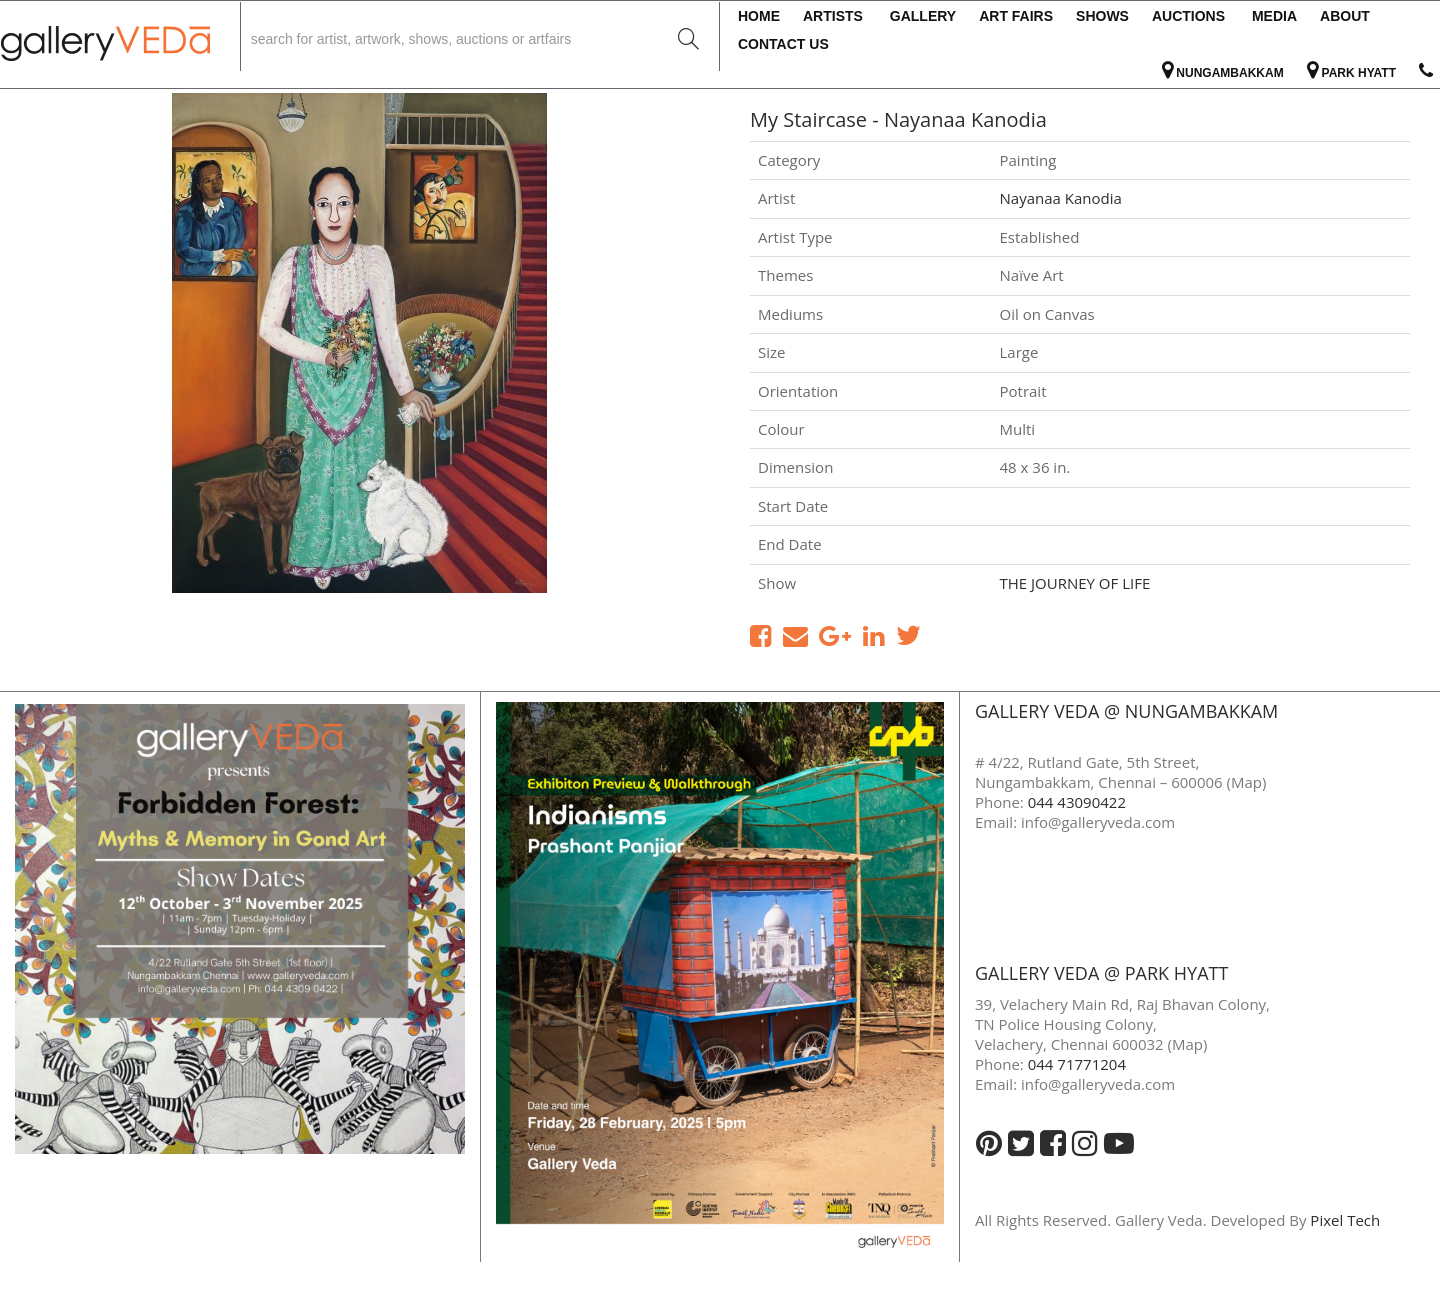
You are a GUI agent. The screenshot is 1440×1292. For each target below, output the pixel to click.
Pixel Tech (1345, 1220)
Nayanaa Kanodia (1061, 198)
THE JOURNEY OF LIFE (1075, 583)
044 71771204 (1077, 1064)
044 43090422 (1077, 802)
